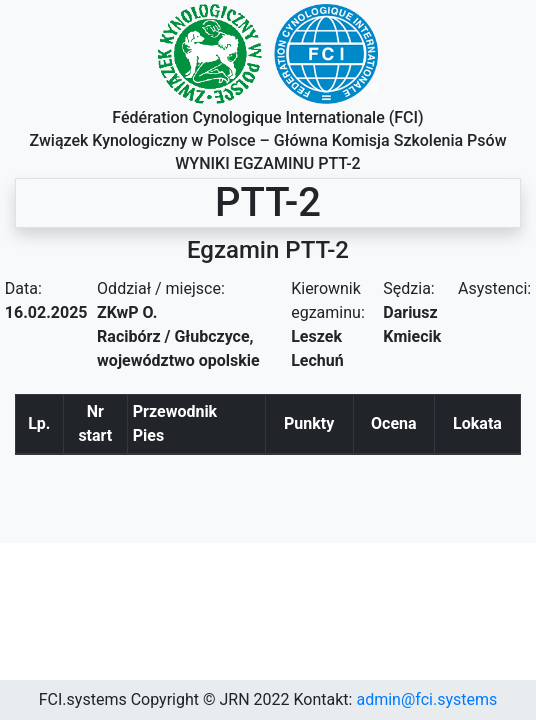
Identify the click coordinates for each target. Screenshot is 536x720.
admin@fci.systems (426, 699)
